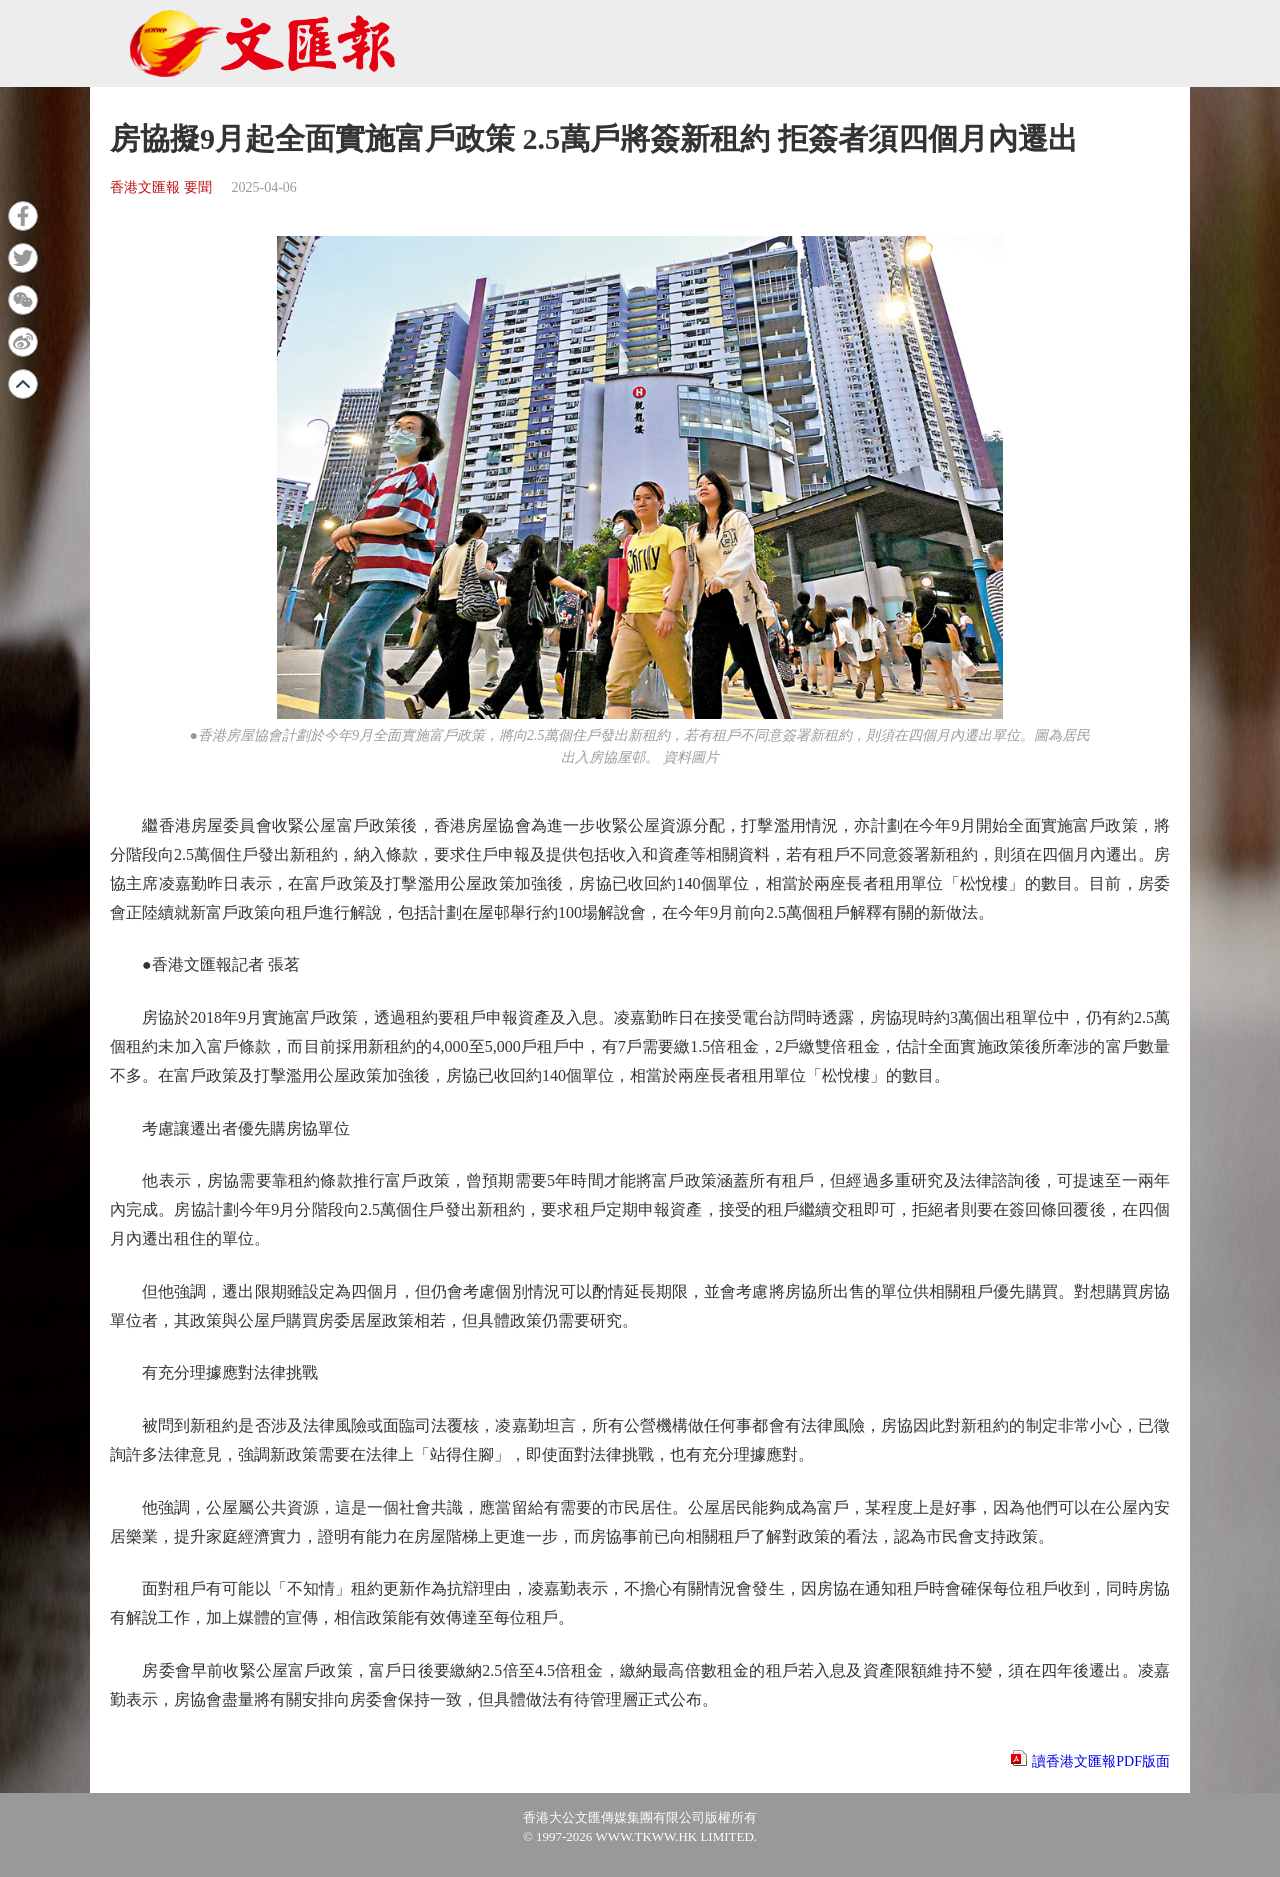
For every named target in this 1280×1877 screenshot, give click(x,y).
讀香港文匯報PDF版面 (1101, 1761)
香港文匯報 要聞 (161, 187)
